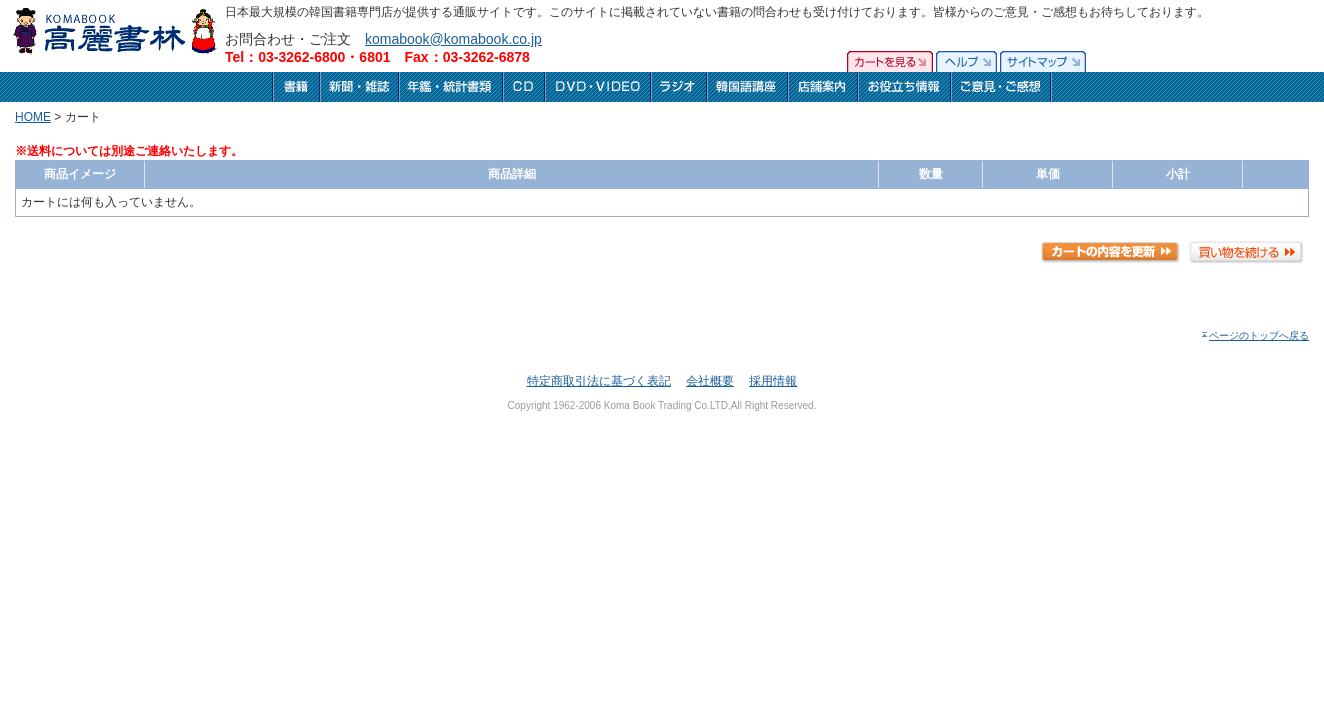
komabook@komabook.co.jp (453, 39)
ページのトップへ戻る (1254, 335)
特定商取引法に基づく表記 (599, 381)
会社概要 (710, 381)
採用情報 (773, 381)
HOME (33, 117)
